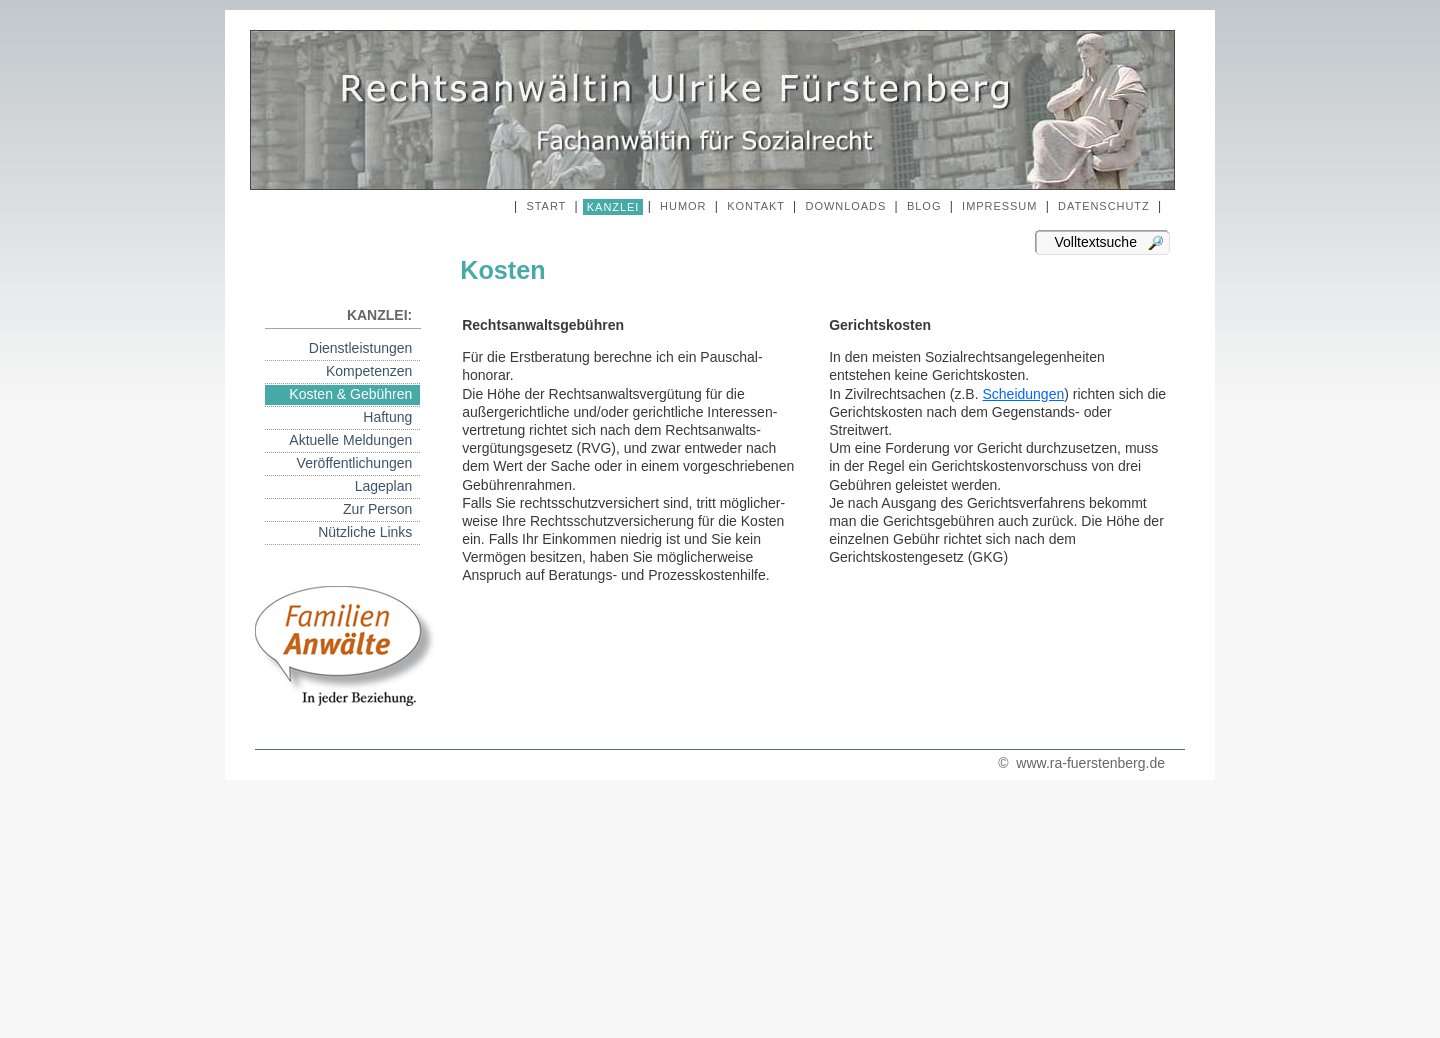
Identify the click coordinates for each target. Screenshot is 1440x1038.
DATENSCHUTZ (1104, 206)
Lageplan (387, 486)
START (546, 206)
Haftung (391, 417)
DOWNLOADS (846, 206)
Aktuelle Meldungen (354, 440)
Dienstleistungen (364, 348)
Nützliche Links (369, 532)
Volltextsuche (1092, 242)
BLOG (924, 206)
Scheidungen (1023, 394)
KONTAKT (756, 206)
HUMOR (683, 206)
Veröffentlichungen (359, 463)
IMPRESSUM (999, 206)
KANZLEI (613, 207)
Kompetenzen (373, 371)
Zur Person (381, 509)
